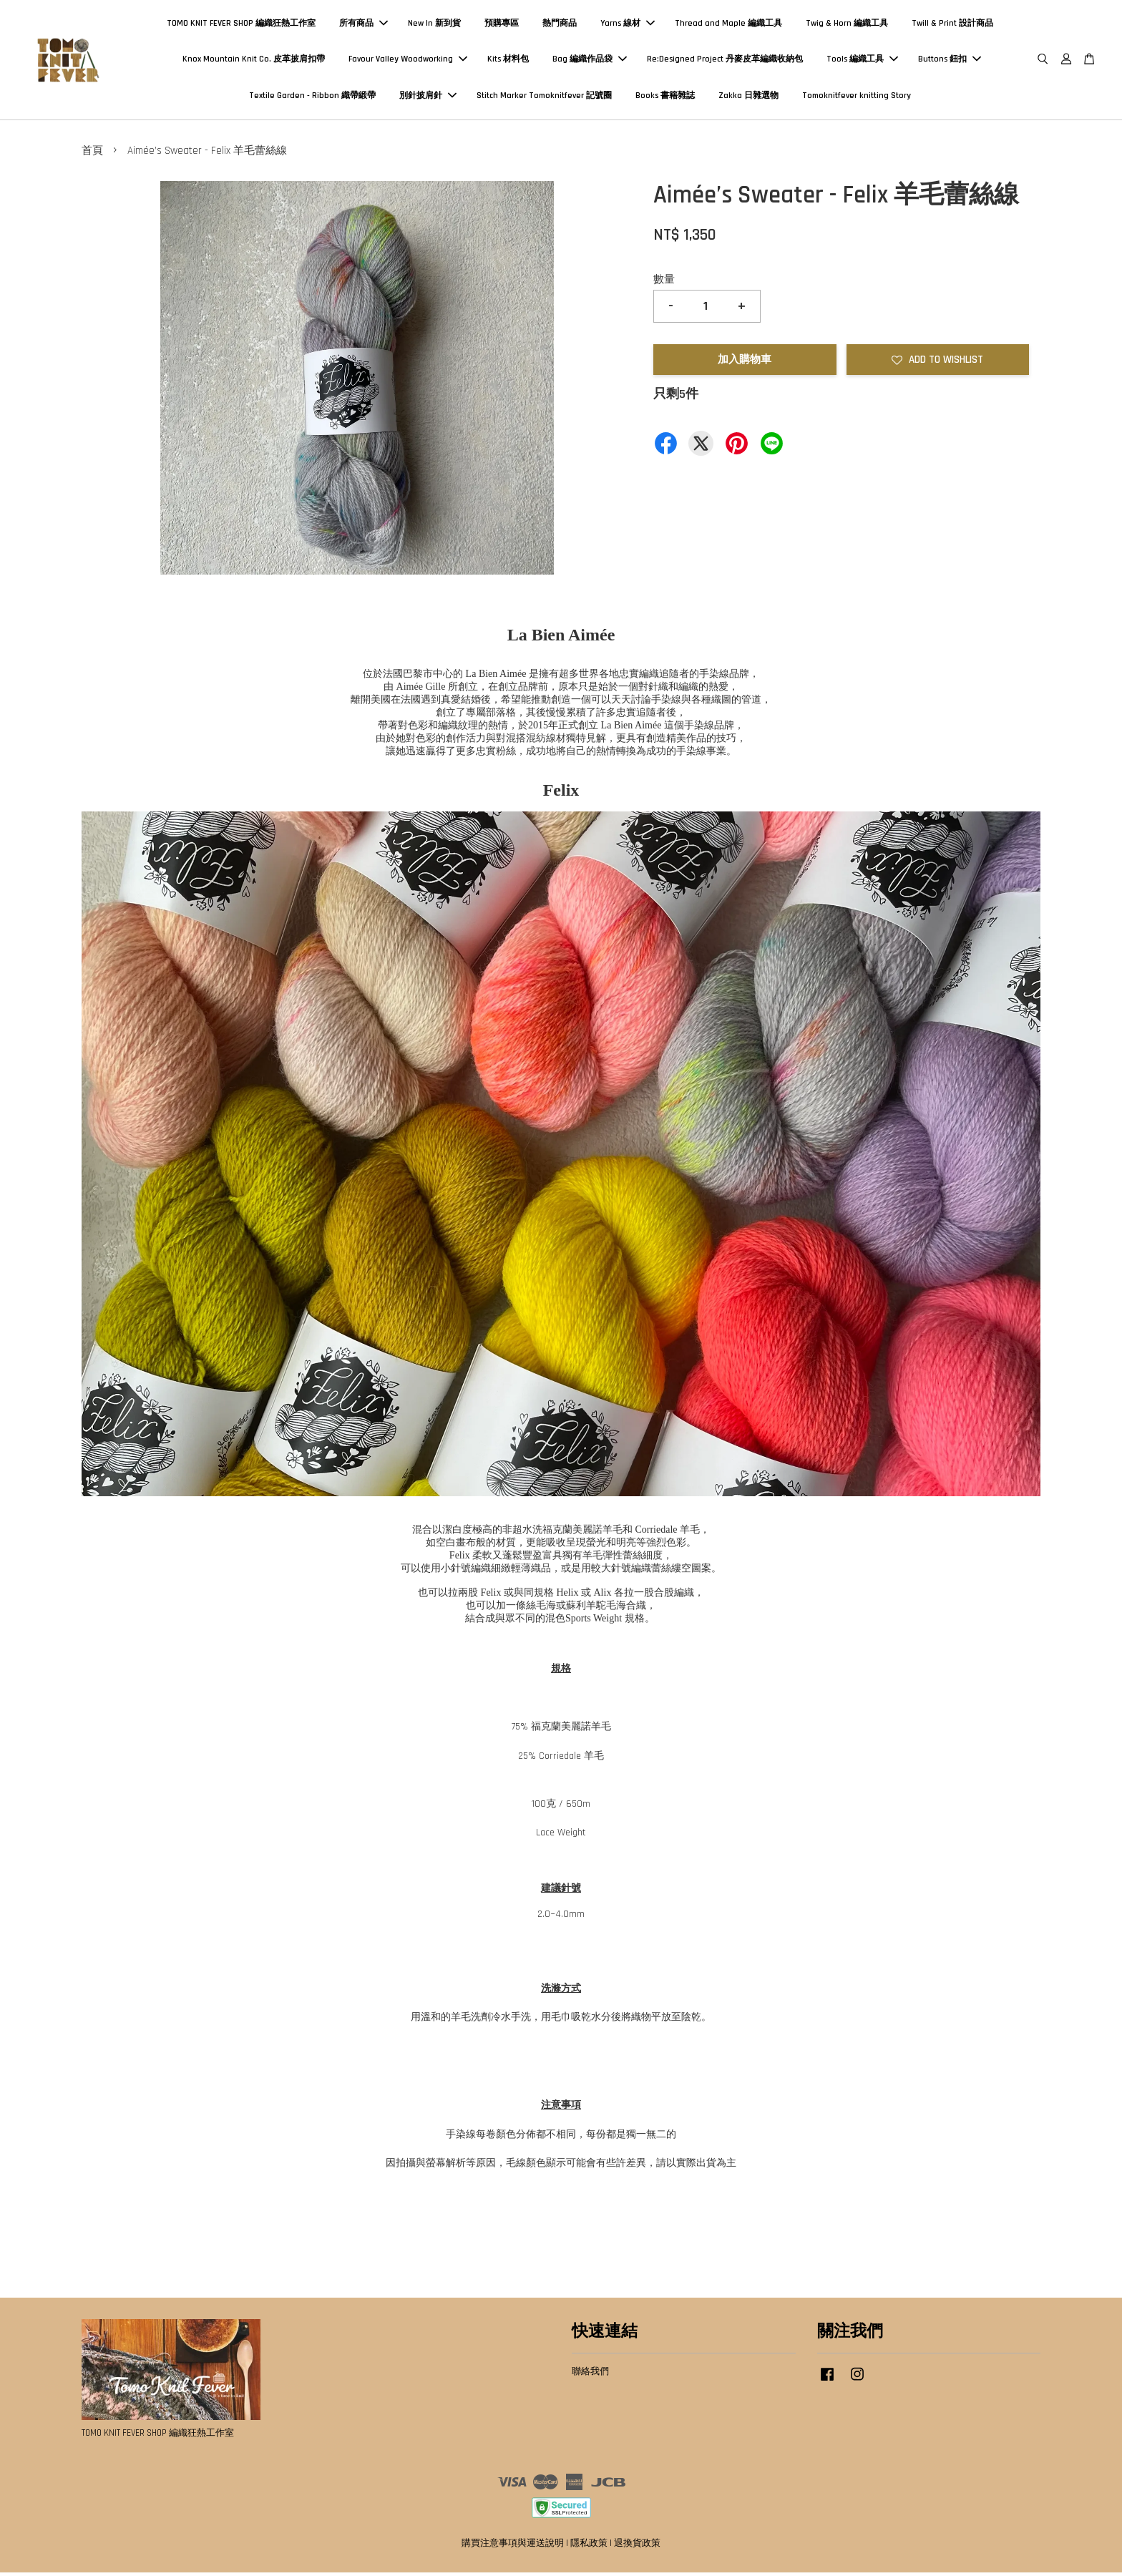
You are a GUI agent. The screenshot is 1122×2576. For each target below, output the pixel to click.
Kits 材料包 (508, 60)
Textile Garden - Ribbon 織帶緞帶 (312, 97)
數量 (664, 282)
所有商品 (363, 24)
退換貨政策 (637, 2546)
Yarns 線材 (627, 24)
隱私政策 (589, 2546)
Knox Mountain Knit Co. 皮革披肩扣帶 (253, 60)
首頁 (92, 153)
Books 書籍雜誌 (665, 97)
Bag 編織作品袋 (589, 60)
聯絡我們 (590, 2374)
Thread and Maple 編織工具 (728, 24)
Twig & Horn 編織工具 (847, 24)
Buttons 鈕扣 (949, 60)
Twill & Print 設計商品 (952, 24)
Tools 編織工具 (862, 60)
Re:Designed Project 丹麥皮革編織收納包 (725, 60)
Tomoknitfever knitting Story (856, 97)
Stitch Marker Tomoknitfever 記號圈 (544, 97)
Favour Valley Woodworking (407, 60)
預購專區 (501, 24)
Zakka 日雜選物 (748, 97)
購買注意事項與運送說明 (513, 2546)
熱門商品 (559, 24)
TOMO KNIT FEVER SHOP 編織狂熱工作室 (241, 24)
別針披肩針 (428, 97)
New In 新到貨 (434, 24)
